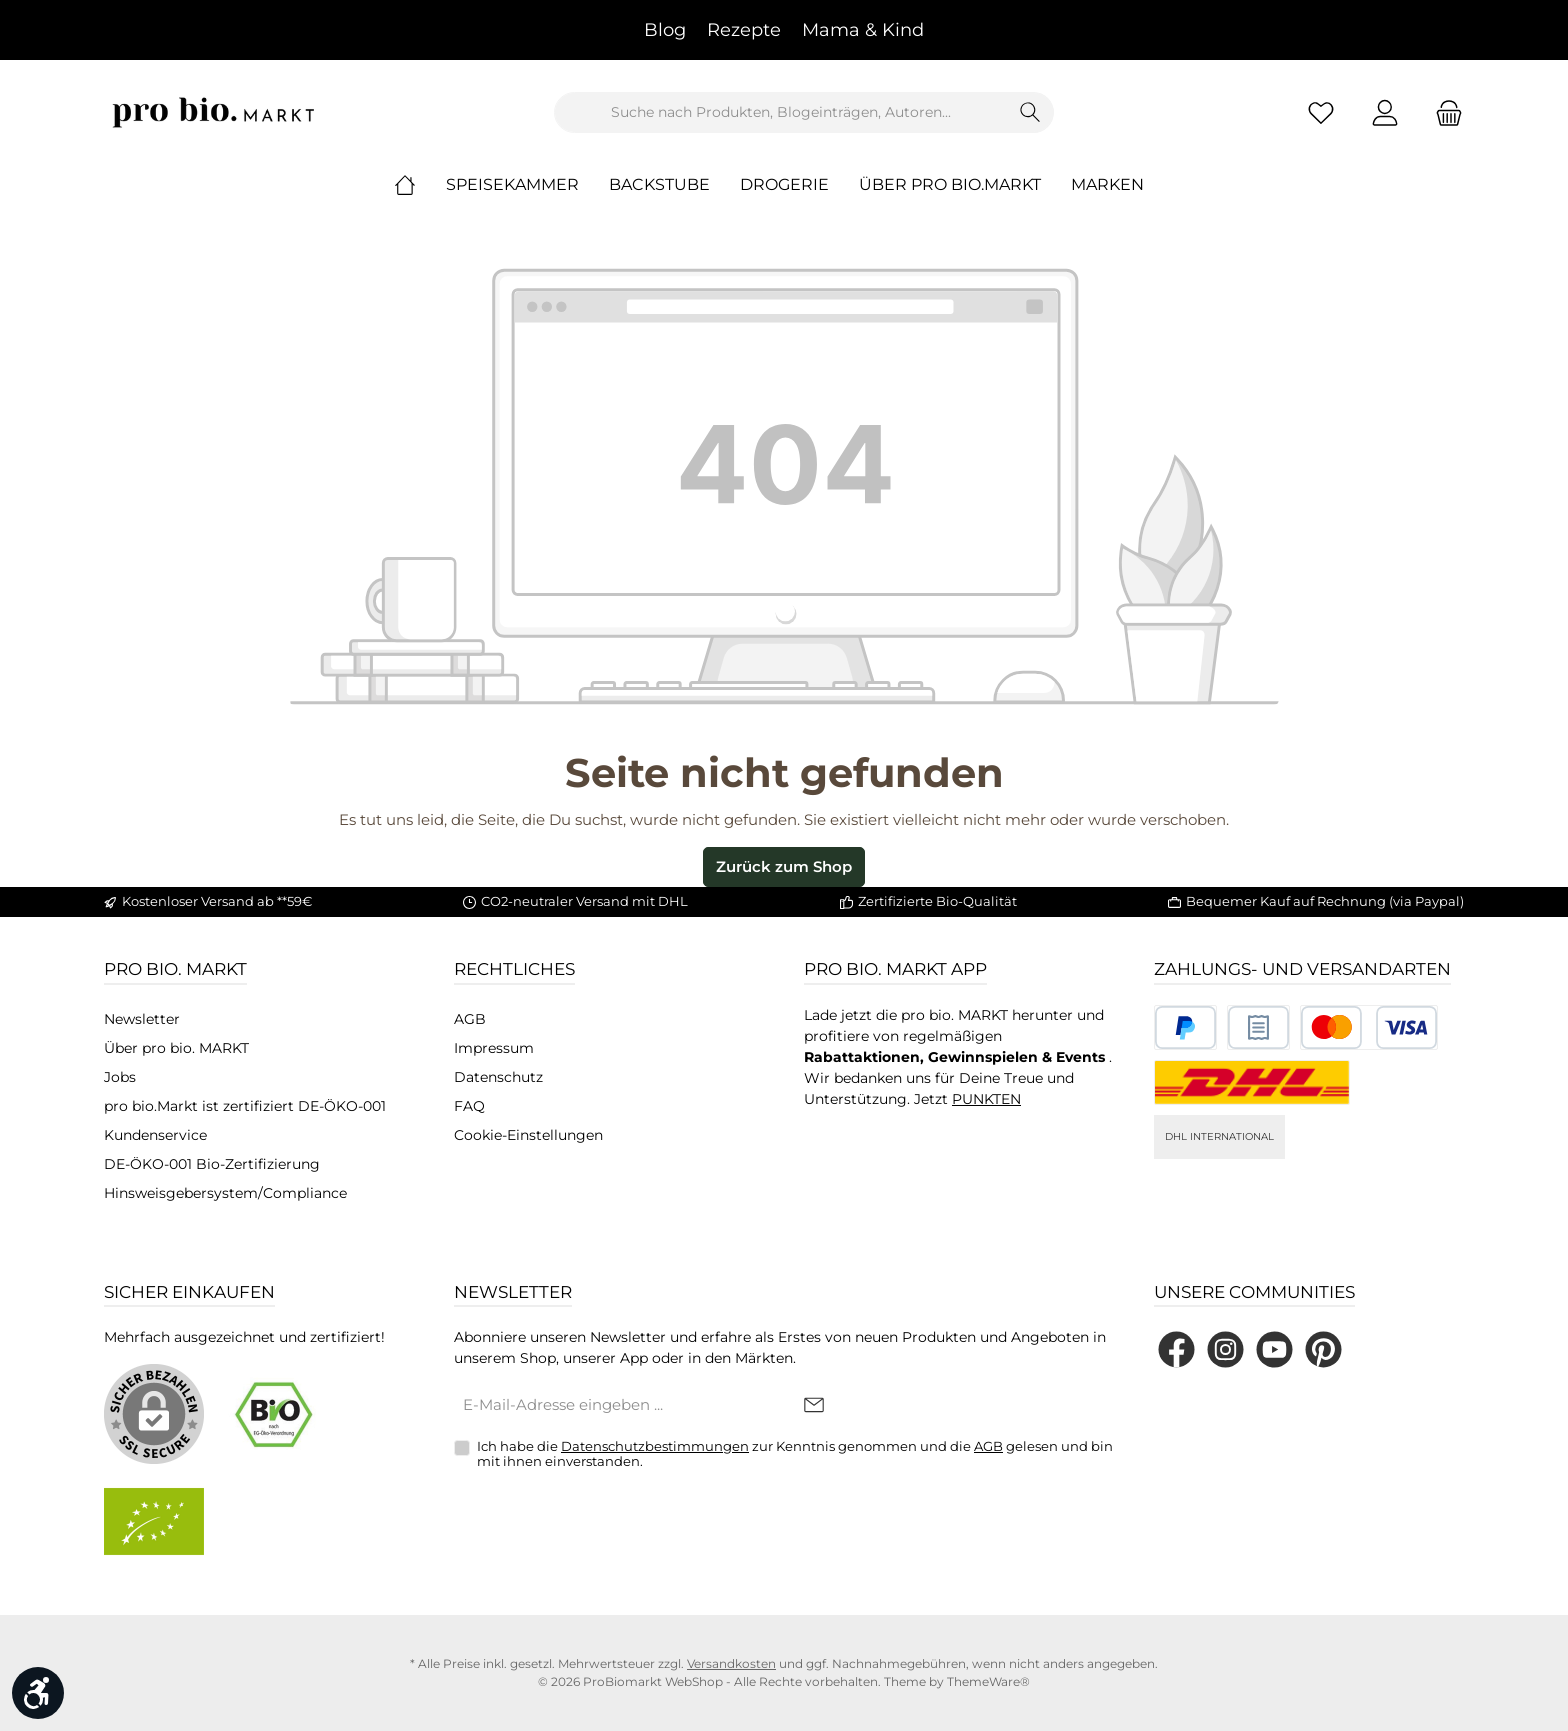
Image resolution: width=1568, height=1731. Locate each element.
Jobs (120, 1077)
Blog (665, 30)
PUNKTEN (986, 1099)
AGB (470, 1019)
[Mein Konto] (1385, 112)
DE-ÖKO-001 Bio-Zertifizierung (212, 1164)
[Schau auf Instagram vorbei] (1225, 1349)
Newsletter (142, 1019)
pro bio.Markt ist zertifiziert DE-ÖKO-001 (245, 1106)
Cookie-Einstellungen (528, 1135)
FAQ (469, 1106)
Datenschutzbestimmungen (655, 1446)
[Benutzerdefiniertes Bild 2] (1258, 1027)
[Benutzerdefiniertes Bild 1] (1185, 1027)
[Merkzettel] (1321, 112)
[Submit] (814, 1406)
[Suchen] (1030, 112)
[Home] (420, 185)
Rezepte (744, 30)
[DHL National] (1252, 1082)
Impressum (494, 1048)
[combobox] (781, 112)
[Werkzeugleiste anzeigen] (38, 1693)
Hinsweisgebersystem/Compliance (225, 1193)
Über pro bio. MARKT (176, 1048)
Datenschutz (498, 1077)
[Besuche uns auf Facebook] (1176, 1349)
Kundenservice (155, 1135)
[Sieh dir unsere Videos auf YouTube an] (1274, 1349)
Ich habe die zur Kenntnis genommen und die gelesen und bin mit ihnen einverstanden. (795, 1454)
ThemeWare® (988, 1681)
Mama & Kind (863, 30)
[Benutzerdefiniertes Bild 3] (1369, 1027)
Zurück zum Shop (784, 866)
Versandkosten (731, 1663)
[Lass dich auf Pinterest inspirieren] (1323, 1349)
